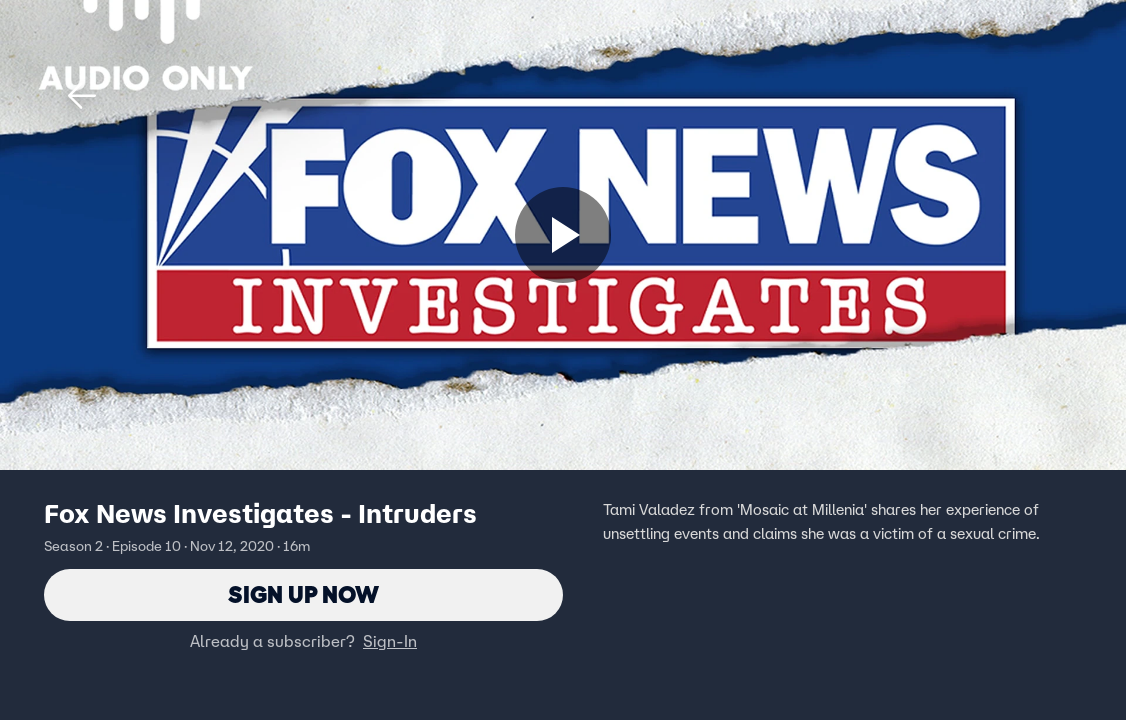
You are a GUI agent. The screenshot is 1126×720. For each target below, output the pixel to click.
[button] (82, 96)
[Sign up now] (563, 235)
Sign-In (390, 641)
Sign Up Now (303, 594)
